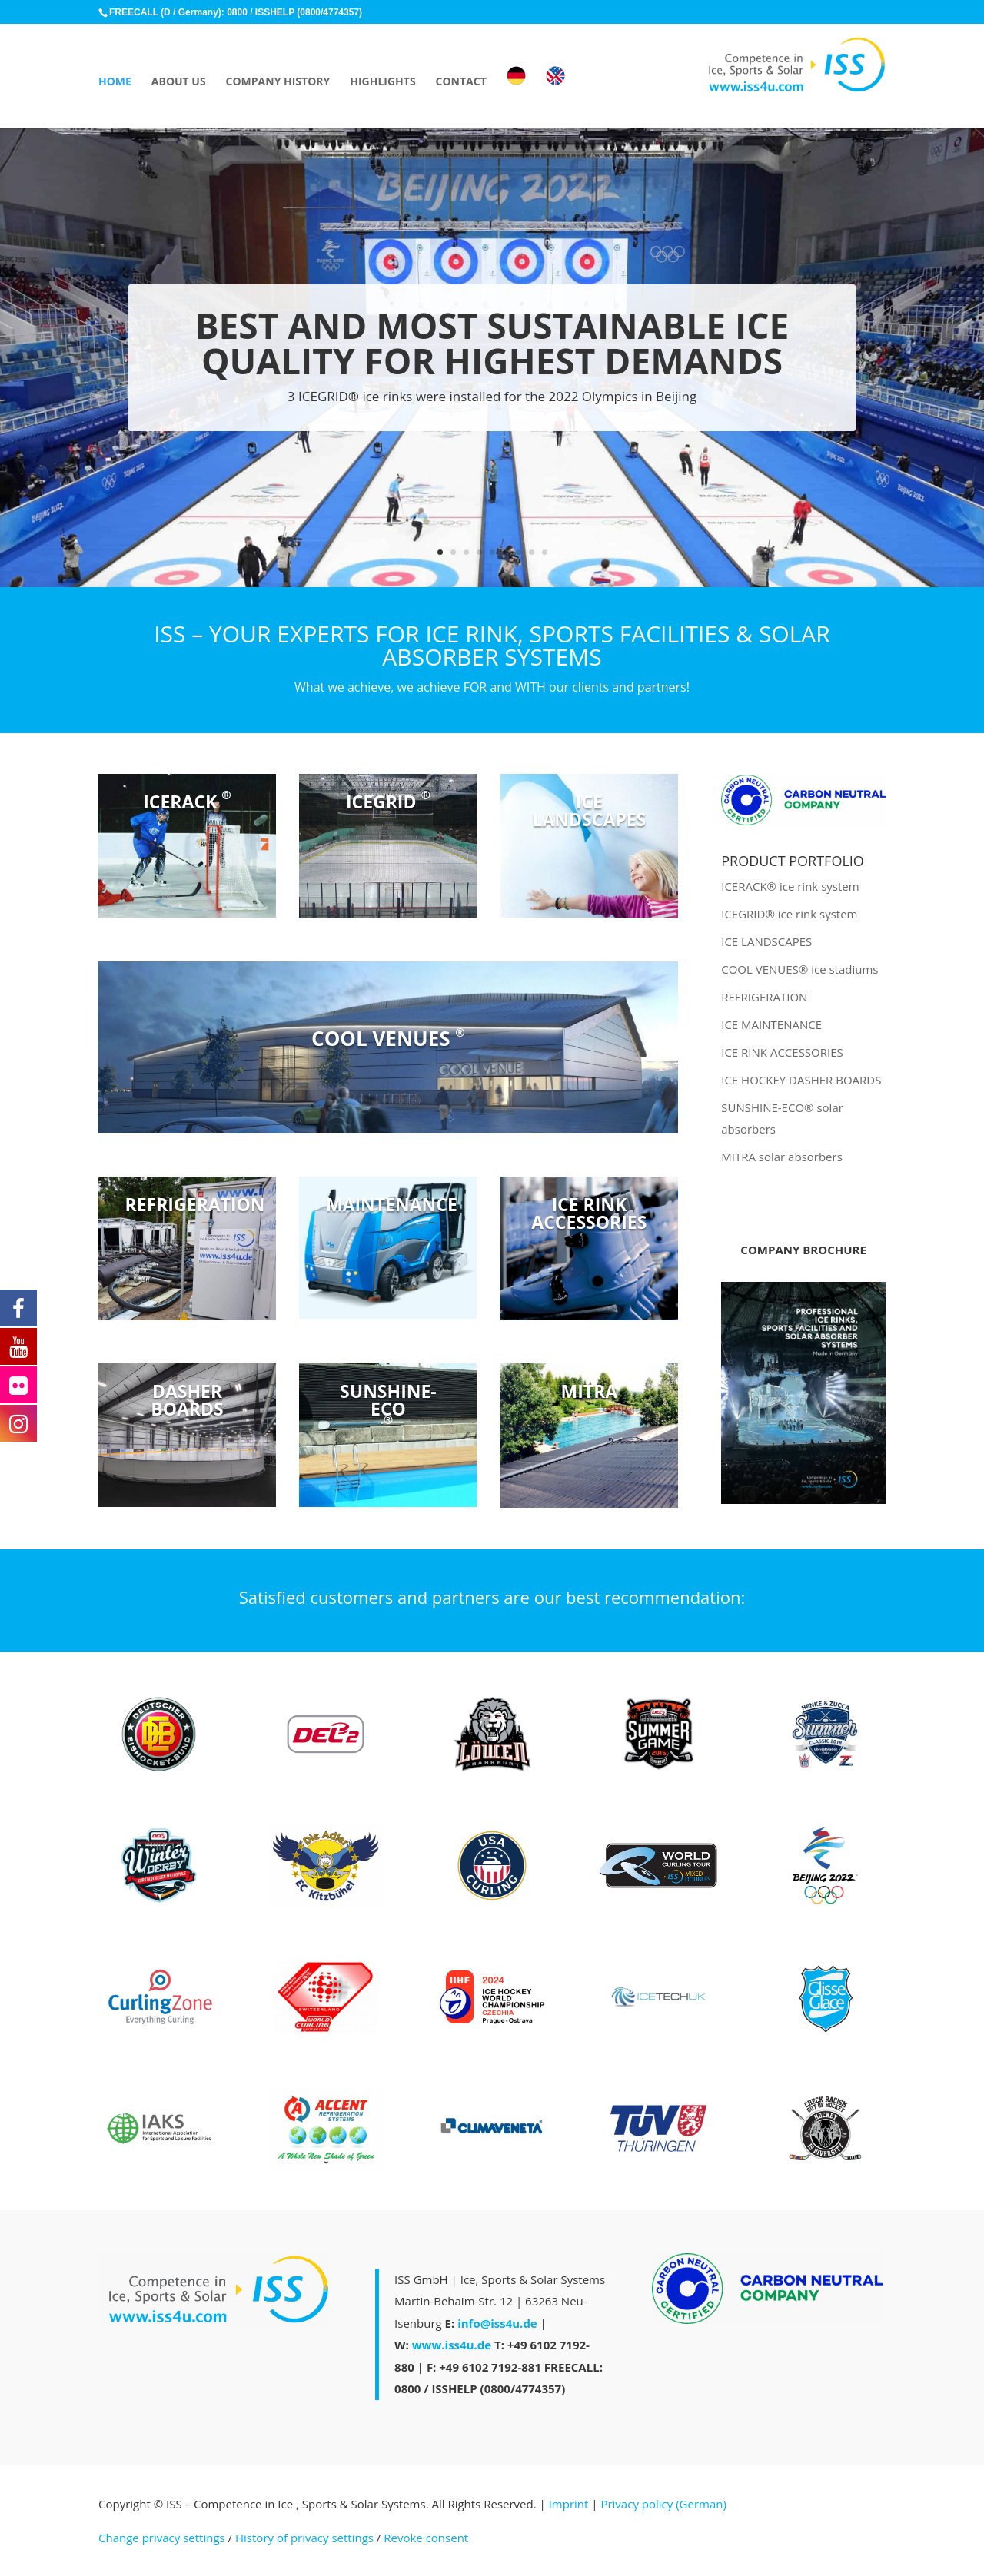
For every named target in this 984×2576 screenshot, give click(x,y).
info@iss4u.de (497, 2323)
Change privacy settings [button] (161, 2537)
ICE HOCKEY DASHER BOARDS (801, 1079)
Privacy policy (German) (663, 2503)
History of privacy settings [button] (304, 2537)
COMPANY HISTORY (278, 82)
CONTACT (461, 82)
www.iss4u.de (451, 2344)
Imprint (569, 2503)
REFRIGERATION (764, 996)
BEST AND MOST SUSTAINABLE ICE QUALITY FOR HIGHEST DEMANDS (492, 345)
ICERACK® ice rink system (790, 886)
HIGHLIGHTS (382, 82)
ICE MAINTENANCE (771, 1024)
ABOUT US (178, 82)
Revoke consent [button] (426, 2537)
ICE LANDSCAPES (766, 941)
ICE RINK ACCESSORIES (782, 1052)
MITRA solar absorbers (782, 1156)
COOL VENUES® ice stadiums (799, 969)
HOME (114, 82)
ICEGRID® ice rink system (789, 913)
